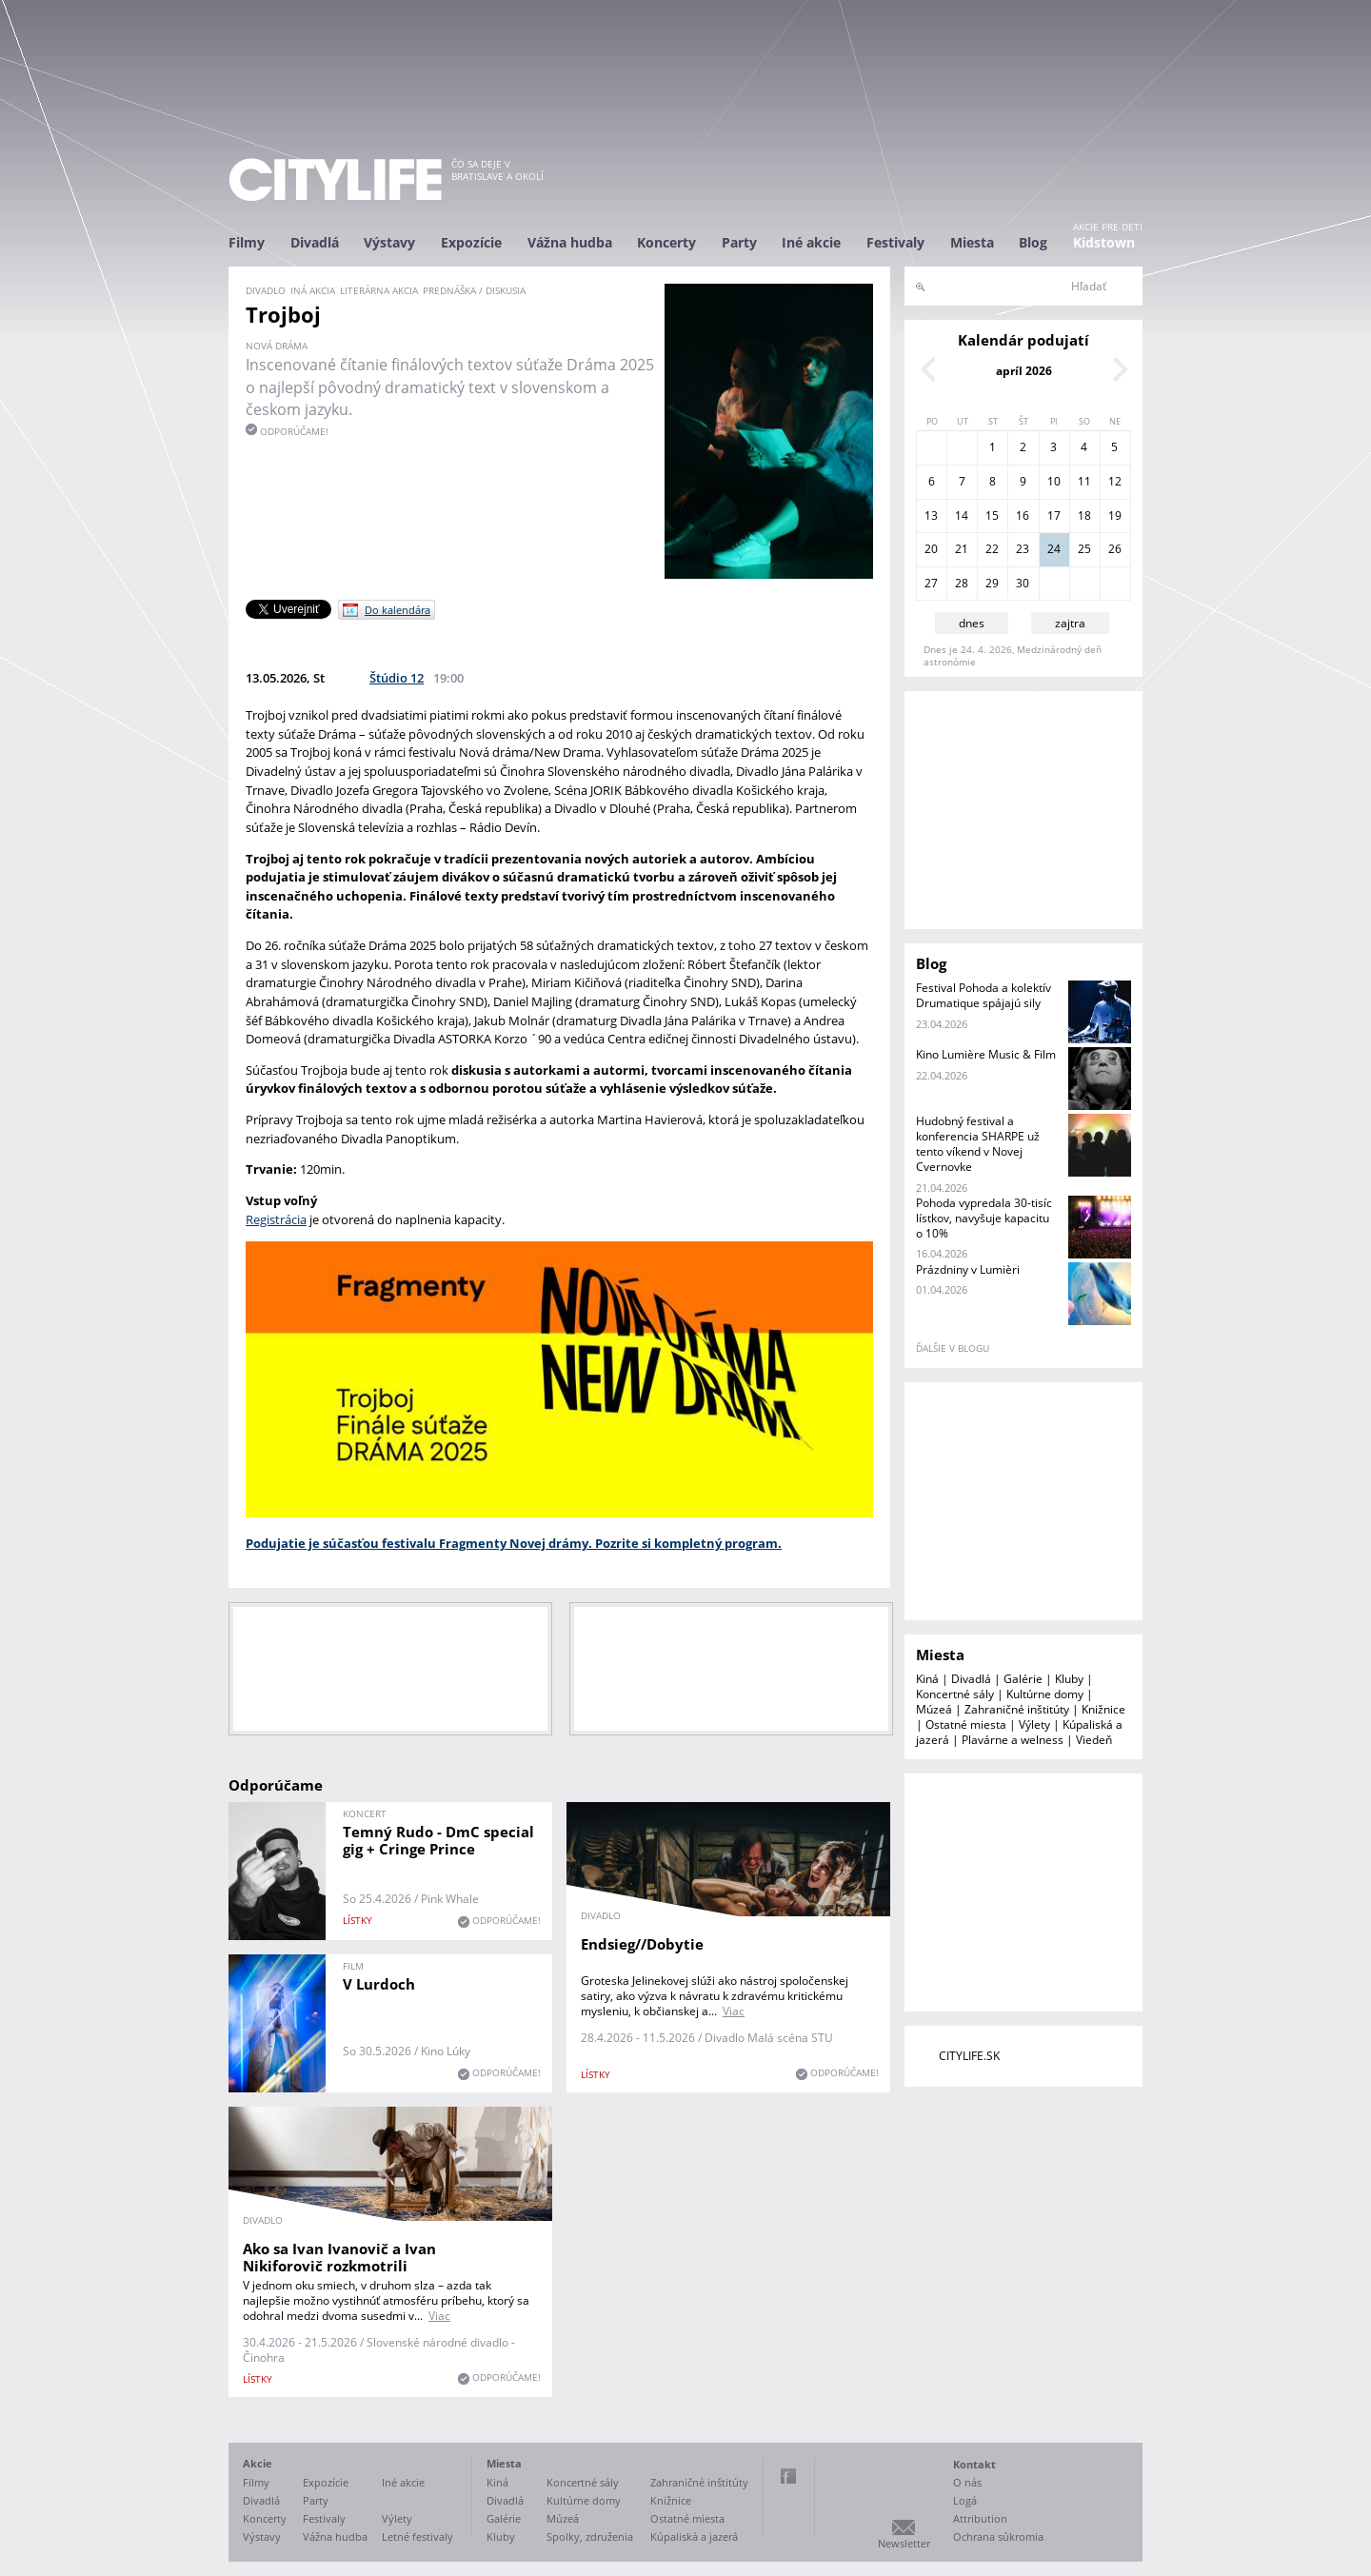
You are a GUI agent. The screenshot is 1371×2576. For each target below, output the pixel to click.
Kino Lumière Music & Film (986, 1054)
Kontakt (974, 2464)
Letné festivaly (417, 2536)
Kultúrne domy (1044, 1694)
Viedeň (1094, 1740)
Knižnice (1103, 1709)
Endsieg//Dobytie (642, 1943)
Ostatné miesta (965, 1724)
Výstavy (389, 242)
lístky (357, 1920)
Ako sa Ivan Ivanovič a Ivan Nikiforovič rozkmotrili (339, 2257)
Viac (734, 2011)
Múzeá (934, 1709)
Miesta (972, 242)
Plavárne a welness (1012, 1740)
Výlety (1034, 1724)
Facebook (788, 2476)
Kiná (927, 1679)
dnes (971, 623)
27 (931, 583)
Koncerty (666, 242)
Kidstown (1104, 242)
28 (961, 583)
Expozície (471, 242)
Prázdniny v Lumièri (968, 1269)
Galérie (1023, 1679)
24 (1054, 549)
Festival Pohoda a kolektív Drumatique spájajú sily (983, 995)
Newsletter (904, 2543)
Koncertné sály (955, 1694)
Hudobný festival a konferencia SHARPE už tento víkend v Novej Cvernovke (978, 1144)
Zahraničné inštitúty (1016, 1709)
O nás (967, 2482)
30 (1022, 583)
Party (739, 242)
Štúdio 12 (396, 677)
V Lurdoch (379, 1983)
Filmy (246, 242)
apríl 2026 (1024, 371)
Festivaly (895, 242)
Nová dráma (277, 345)
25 (1084, 549)
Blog (1033, 242)
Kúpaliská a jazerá (694, 2536)
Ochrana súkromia (998, 2536)
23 (1022, 549)
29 (992, 583)
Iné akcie (811, 242)
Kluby (1069, 1679)
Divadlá (314, 242)
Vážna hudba (569, 242)
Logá (965, 2500)
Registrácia (276, 1219)
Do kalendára (397, 610)
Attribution (980, 2518)
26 (1115, 549)
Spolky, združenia (589, 2536)
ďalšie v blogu (952, 1348)
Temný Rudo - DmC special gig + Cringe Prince (438, 1840)
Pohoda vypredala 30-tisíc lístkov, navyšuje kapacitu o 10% (984, 1218)
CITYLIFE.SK (969, 2056)
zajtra (1070, 623)
